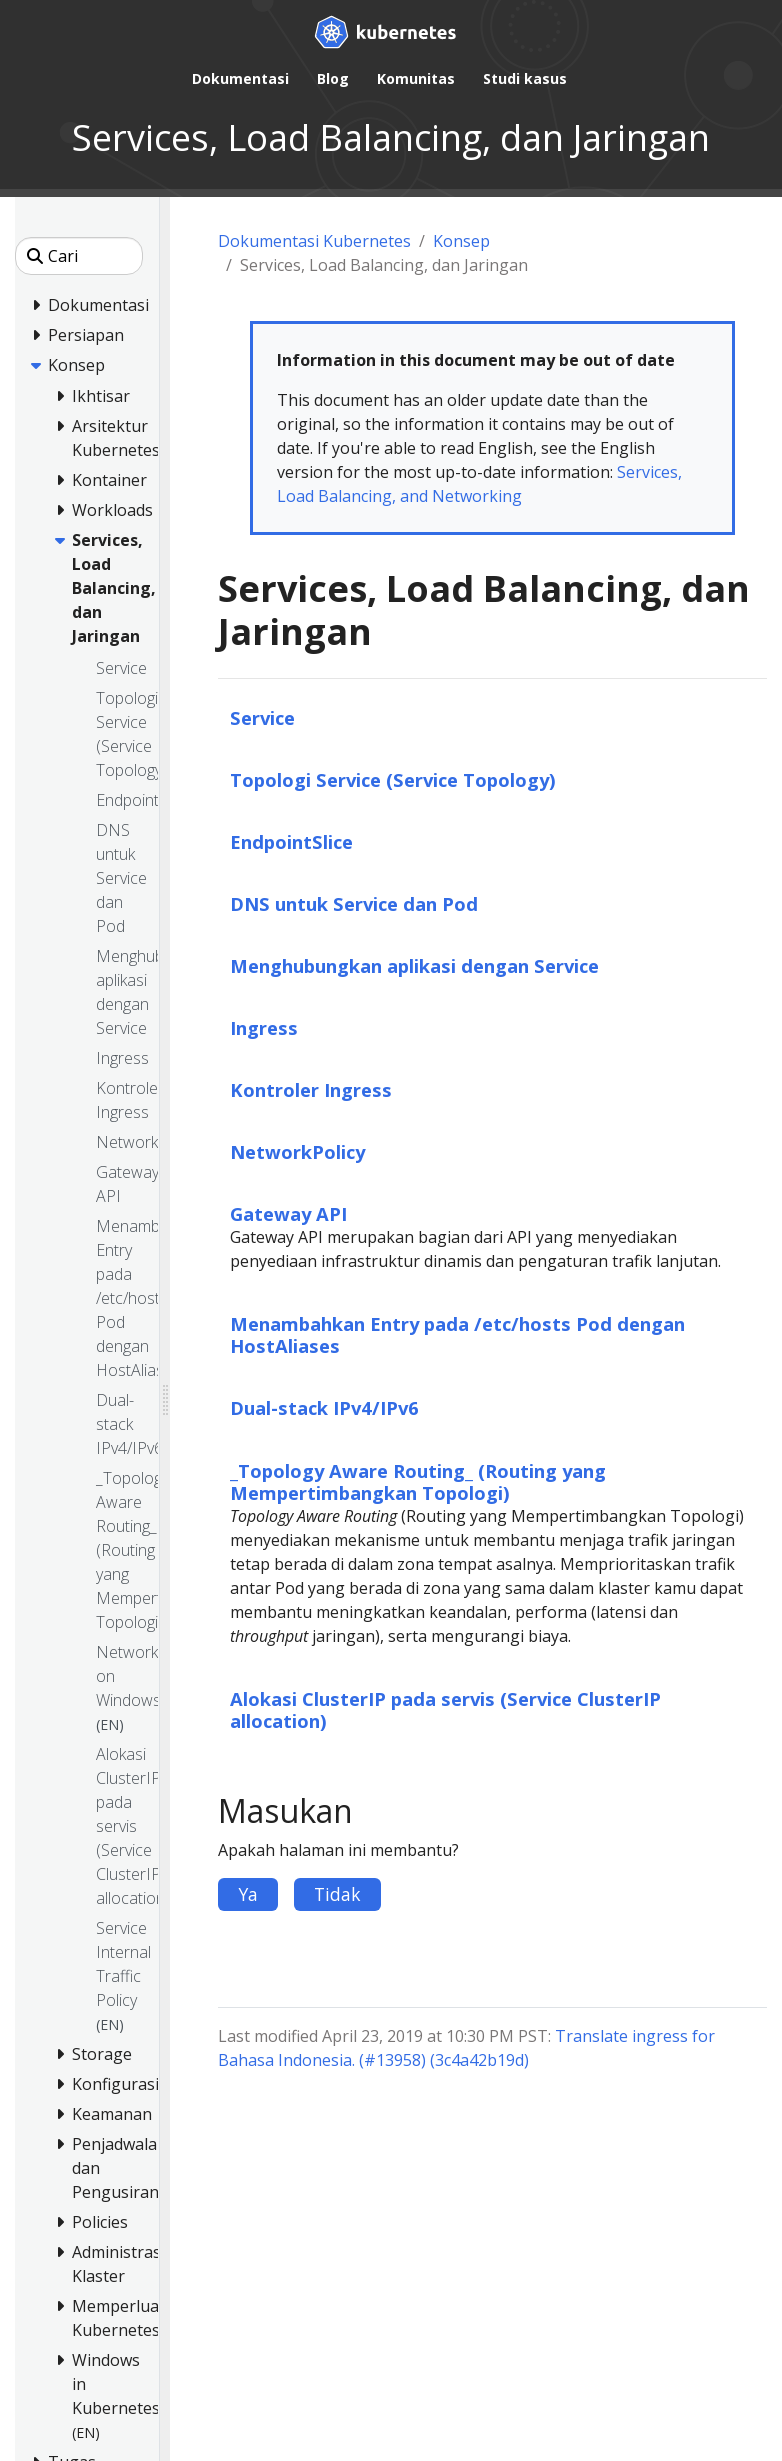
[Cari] (79, 256)
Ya (248, 1894)
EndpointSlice (291, 841)
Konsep (461, 241)
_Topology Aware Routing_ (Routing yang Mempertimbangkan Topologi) (418, 1481)
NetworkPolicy (297, 1151)
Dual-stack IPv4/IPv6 (324, 1407)
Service (262, 717)
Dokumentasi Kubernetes (314, 241)
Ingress (264, 1027)
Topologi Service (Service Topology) (393, 779)
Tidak (337, 1894)
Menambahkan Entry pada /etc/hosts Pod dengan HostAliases (457, 1334)
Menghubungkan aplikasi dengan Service (414, 965)
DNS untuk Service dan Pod (354, 903)
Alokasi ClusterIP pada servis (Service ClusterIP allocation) (445, 1709)
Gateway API (288, 1213)
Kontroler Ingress (311, 1089)
